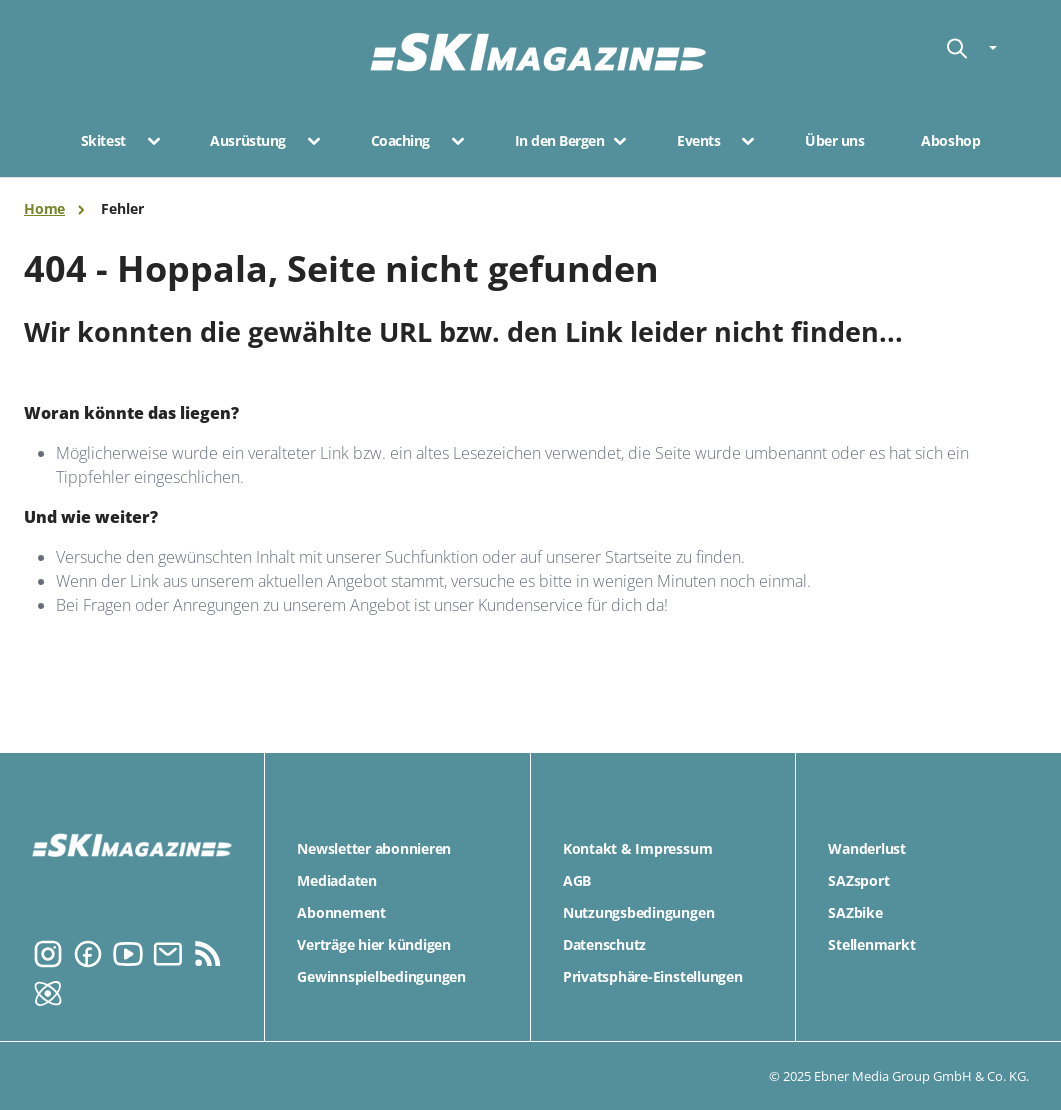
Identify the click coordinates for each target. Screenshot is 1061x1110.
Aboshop (950, 141)
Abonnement (341, 912)
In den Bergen (560, 141)
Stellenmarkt (871, 944)
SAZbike (855, 912)
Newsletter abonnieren (374, 848)
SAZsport (858, 880)
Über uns (834, 141)
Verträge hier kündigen (374, 944)
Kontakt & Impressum (637, 848)
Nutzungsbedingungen (638, 912)
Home (44, 208)
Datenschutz (604, 944)
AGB (577, 880)
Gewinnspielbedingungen (381, 976)
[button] (148, 141)
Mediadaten (337, 880)
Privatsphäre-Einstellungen (653, 976)
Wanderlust (867, 848)
